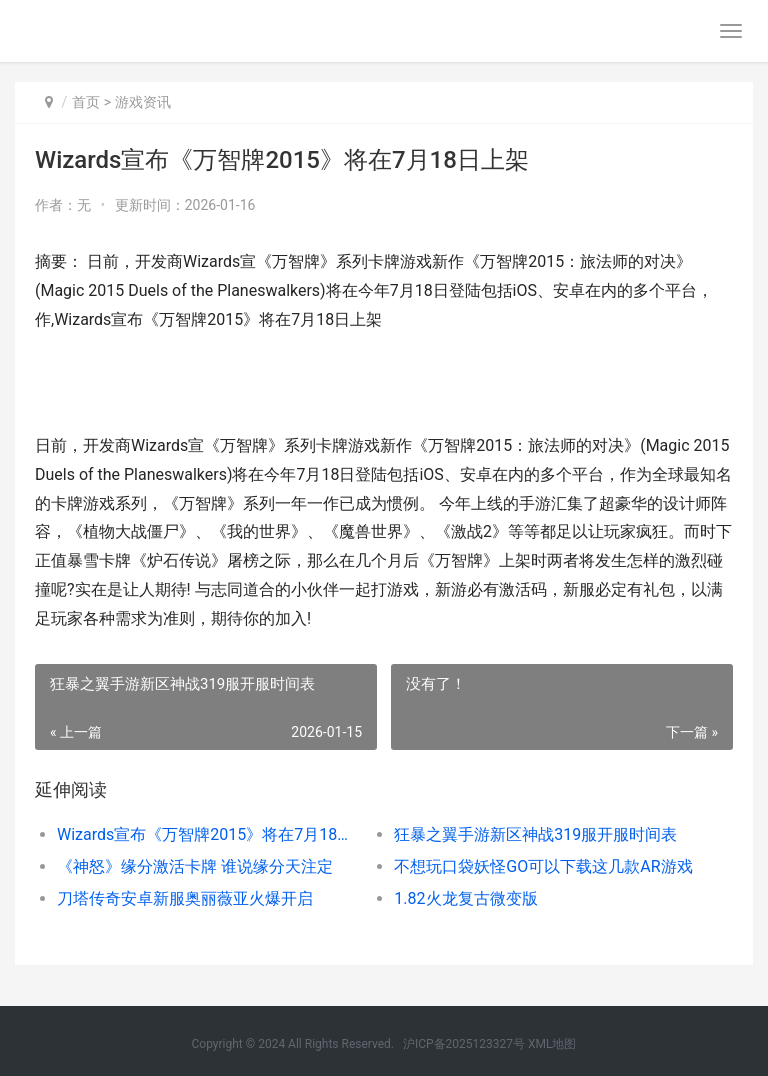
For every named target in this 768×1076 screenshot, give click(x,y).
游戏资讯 (143, 102)
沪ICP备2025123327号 (464, 1044)
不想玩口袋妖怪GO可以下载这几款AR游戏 (543, 866)
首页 (86, 102)
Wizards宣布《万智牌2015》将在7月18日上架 (209, 834)
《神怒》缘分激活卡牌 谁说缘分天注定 (195, 866)
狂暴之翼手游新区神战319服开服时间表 (535, 834)
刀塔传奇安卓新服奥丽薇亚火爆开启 (185, 898)
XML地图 (552, 1044)
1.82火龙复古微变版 (465, 898)
